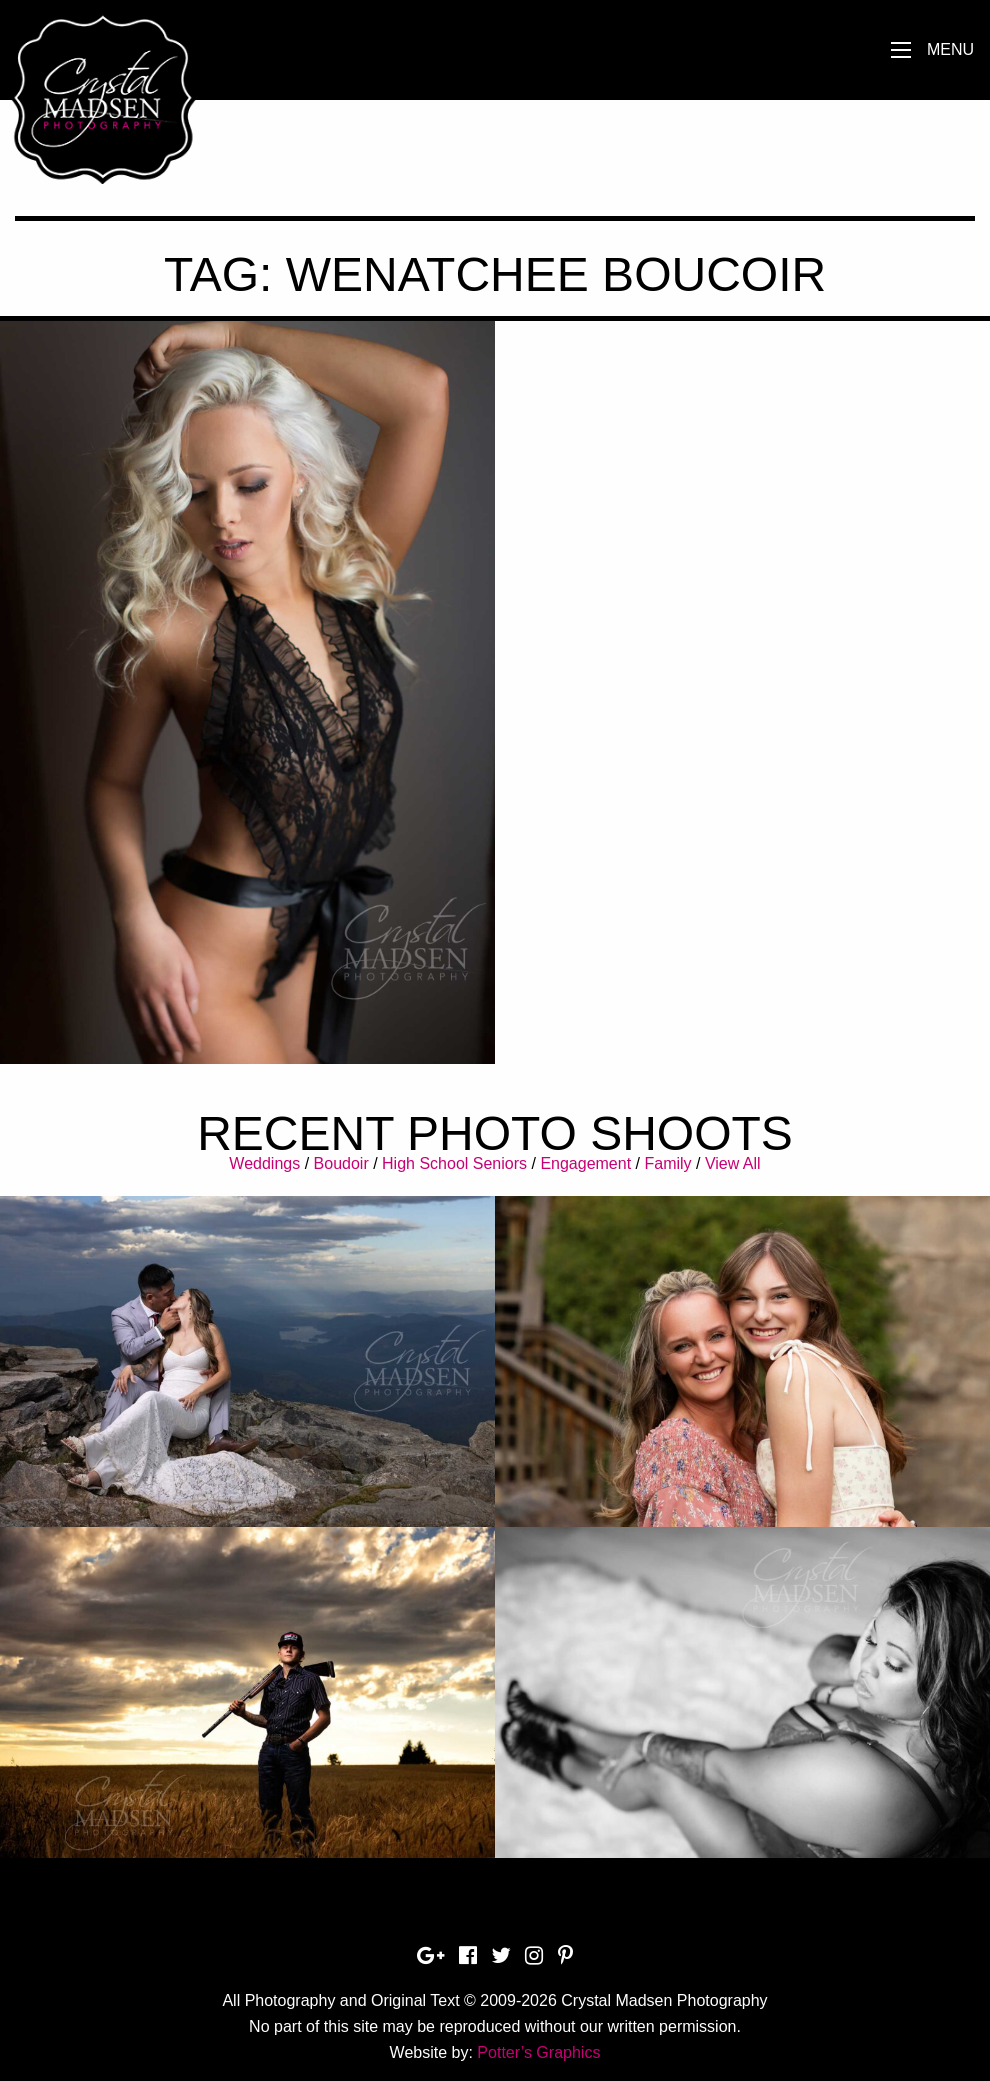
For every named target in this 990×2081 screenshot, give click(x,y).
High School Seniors (454, 1163)
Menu (950, 49)
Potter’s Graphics (538, 2052)
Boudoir (341, 1163)
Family (667, 1163)
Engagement (585, 1163)
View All (733, 1163)
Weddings (264, 1163)
